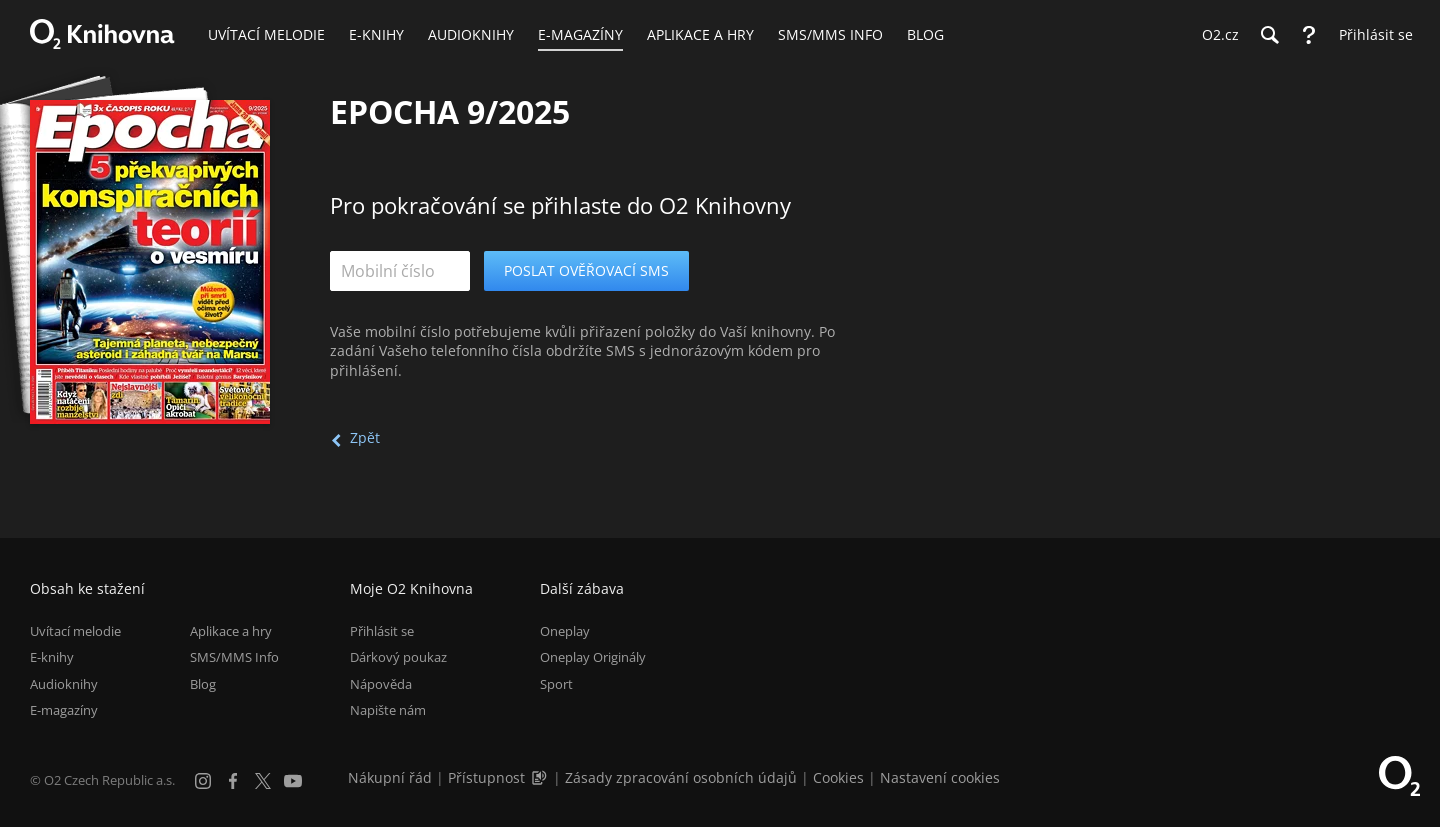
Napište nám (388, 710)
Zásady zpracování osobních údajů (681, 777)
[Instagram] (203, 781)
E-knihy (52, 657)
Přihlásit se (382, 631)
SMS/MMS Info (234, 657)
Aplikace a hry (231, 631)
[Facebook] (233, 781)
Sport (556, 684)
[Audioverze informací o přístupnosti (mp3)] (541, 777)
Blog (203, 684)
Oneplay (565, 631)
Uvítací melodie (75, 631)
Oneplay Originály (593, 657)
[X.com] (263, 781)
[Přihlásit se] (1371, 35)
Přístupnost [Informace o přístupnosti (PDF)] (486, 777)
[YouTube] (293, 781)
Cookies (838, 777)
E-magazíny (64, 710)
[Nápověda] (1309, 35)
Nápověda (381, 684)
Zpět (365, 437)
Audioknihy (64, 684)
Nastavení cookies (940, 777)
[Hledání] (1269, 35)
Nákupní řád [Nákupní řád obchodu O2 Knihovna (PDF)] (390, 777)
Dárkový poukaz (398, 657)
